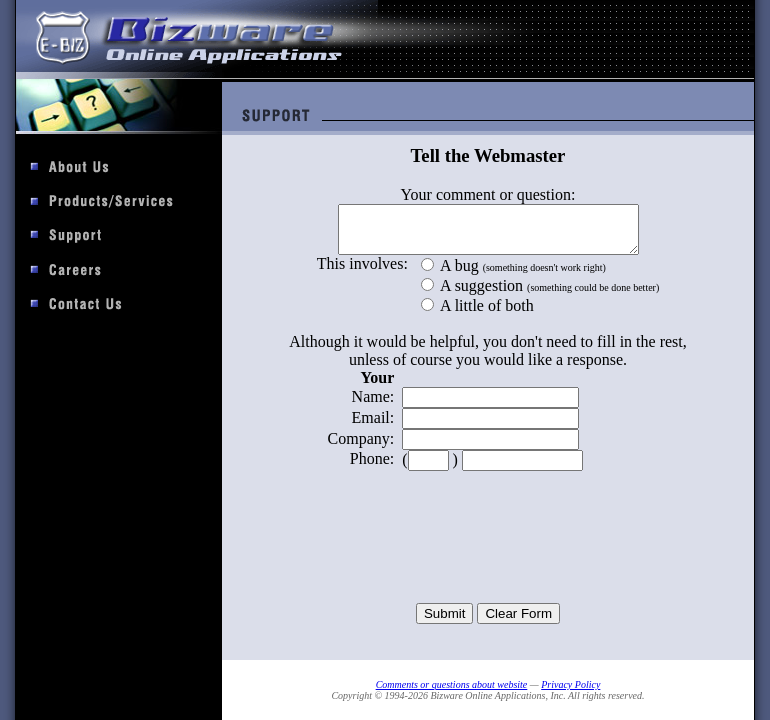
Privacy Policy (570, 684)
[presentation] (488, 555)
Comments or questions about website (452, 684)
